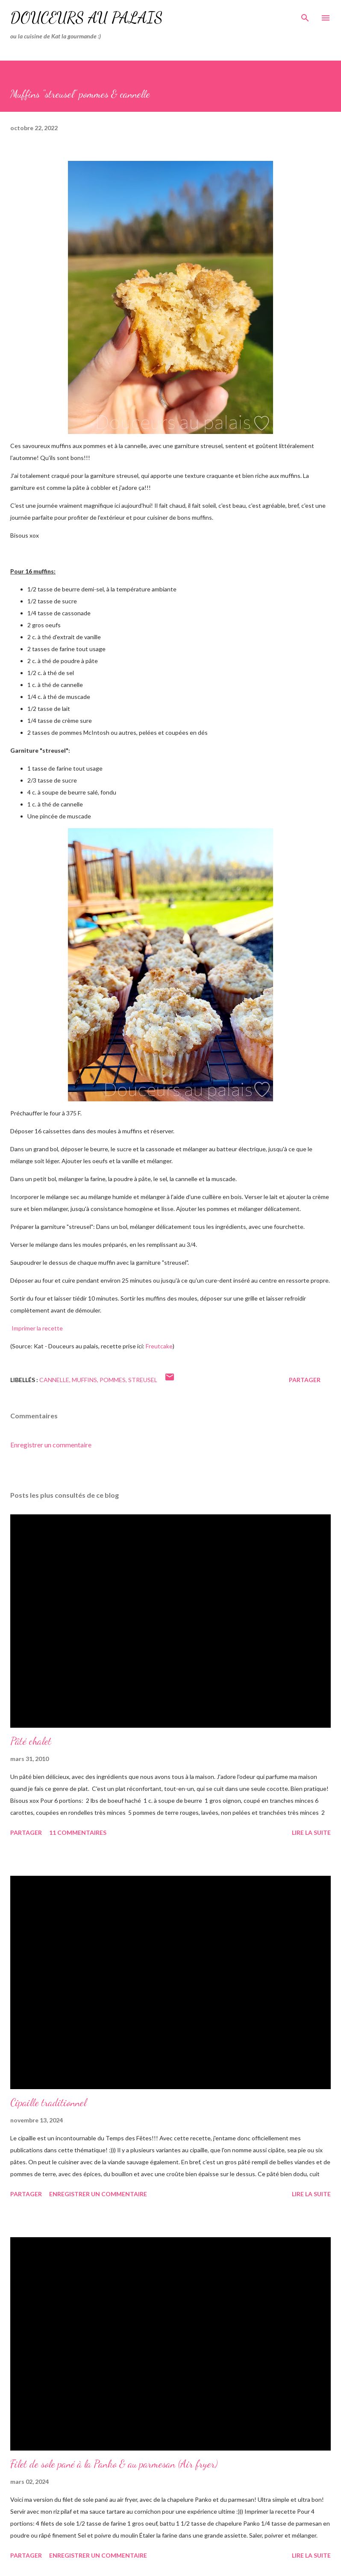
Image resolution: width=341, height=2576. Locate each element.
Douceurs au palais (86, 18)
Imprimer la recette (36, 1328)
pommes (113, 1379)
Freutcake (159, 1346)
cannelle (54, 1379)
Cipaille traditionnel (48, 2102)
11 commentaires (77, 1832)
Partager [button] (304, 1379)
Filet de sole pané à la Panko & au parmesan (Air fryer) (114, 2464)
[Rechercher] (305, 15)
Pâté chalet (30, 1741)
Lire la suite (311, 1832)
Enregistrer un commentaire (50, 1445)
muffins (84, 1379)
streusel (142, 1379)
